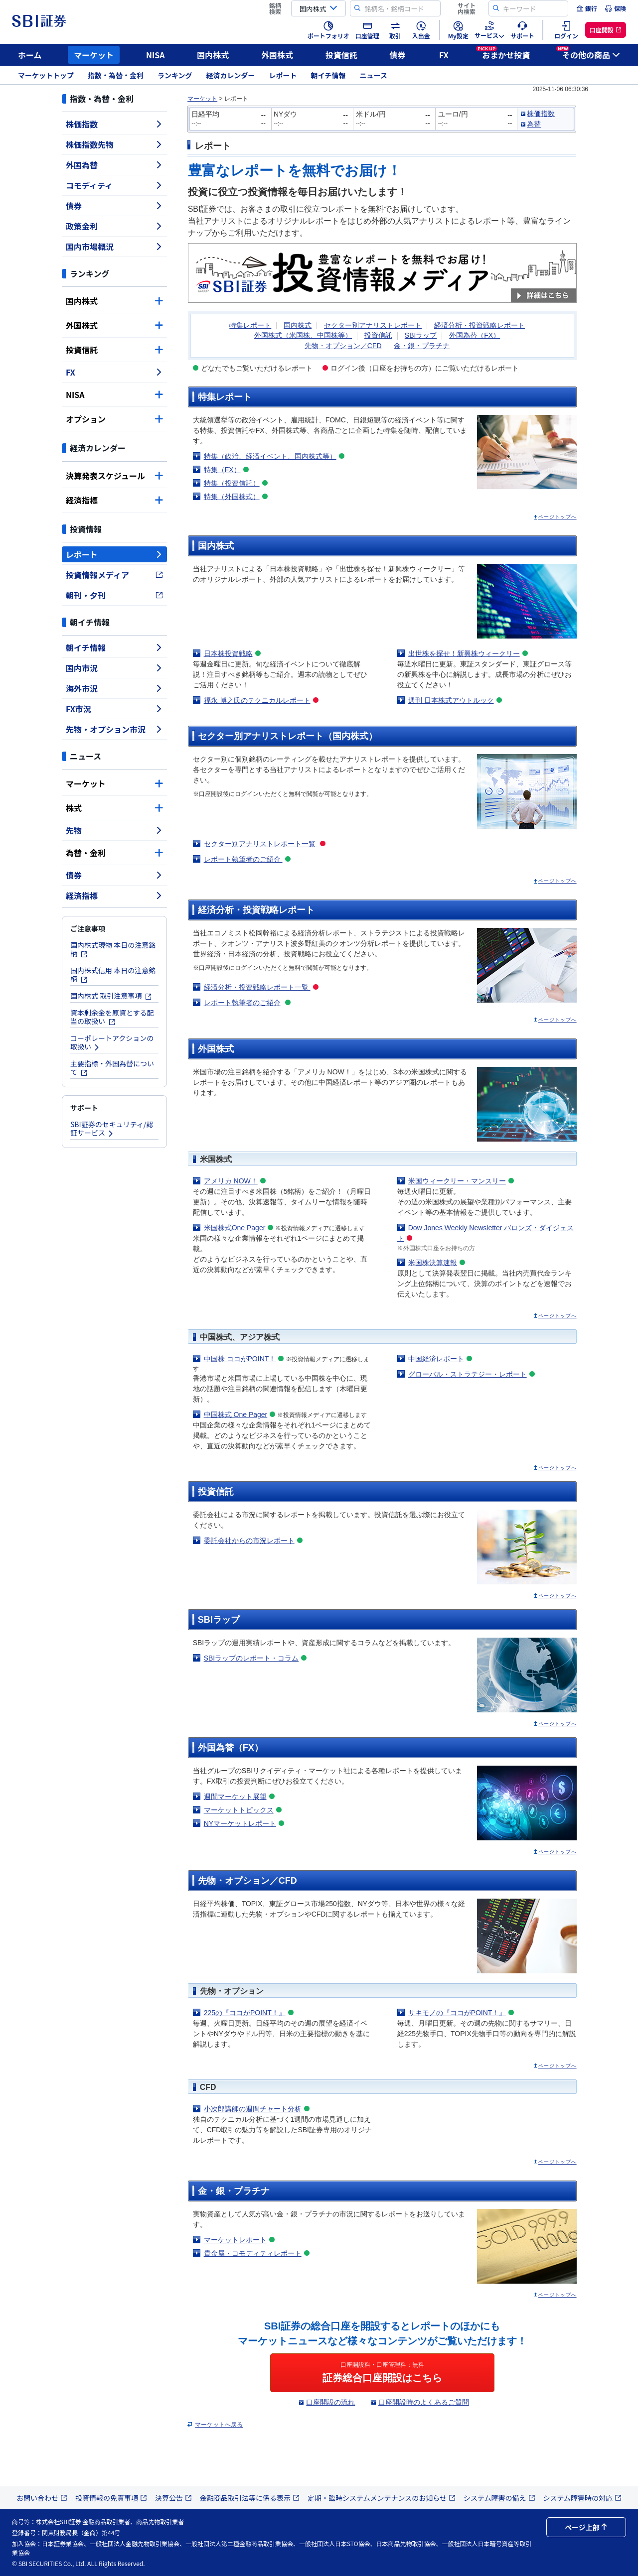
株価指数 (114, 124)
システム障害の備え (499, 2497)
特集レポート (250, 325)
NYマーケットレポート (240, 1823)
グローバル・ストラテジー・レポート (467, 1374)
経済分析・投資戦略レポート (479, 325)
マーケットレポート (235, 2240)
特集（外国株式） (232, 497)
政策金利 (114, 226)
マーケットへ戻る (219, 2424)
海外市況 (114, 688)
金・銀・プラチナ (422, 346)
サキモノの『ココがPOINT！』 (457, 2013)
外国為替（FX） (474, 335)
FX (444, 55)
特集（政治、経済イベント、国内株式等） (270, 456)
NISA (155, 55)
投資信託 (341, 55)
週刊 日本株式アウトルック (451, 700)
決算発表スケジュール (114, 476)
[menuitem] (586, 8)
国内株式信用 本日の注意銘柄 (113, 974)
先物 (114, 830)
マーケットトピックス (239, 1810)
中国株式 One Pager (236, 1414)
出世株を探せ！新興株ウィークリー (464, 653)
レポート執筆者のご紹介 (243, 859)
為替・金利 (114, 853)
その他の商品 (588, 53)
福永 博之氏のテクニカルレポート (257, 700)
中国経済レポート (436, 1359)
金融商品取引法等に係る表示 (250, 2497)
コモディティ (114, 185)
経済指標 (114, 500)
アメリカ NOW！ (231, 1181)
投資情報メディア (114, 575)
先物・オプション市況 (114, 729)
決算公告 (173, 2497)
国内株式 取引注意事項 (111, 996)
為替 (534, 124)
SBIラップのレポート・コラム (251, 1658)
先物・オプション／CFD (343, 346)
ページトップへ (557, 516)
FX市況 (114, 709)
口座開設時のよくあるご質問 (423, 2402)
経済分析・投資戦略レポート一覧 (257, 987)
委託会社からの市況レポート (249, 1541)
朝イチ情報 (328, 75)
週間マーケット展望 (235, 1797)
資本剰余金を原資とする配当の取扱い (112, 1017)
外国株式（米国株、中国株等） (303, 335)
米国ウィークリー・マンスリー (457, 1181)
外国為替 (114, 165)
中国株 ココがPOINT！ (240, 1359)
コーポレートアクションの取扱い (112, 1042)
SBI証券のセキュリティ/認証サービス (111, 1128)
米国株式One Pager (235, 1228)
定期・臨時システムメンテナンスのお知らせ (382, 2497)
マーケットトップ (46, 75)
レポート (283, 75)
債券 (398, 55)
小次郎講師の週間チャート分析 (253, 2109)
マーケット (94, 55)
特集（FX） (222, 470)
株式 (114, 808)
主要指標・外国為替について (112, 1067)
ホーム (30, 55)
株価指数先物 (114, 144)
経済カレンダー (230, 75)
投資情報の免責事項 (111, 2497)
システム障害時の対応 (582, 2497)
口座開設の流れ (330, 2402)
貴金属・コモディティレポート (253, 2253)
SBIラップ (421, 335)
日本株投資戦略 (228, 653)
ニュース (373, 75)
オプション (114, 419)
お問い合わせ (41, 2497)
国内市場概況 (114, 247)
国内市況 (114, 668)
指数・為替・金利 (116, 75)
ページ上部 (586, 2527)
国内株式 (213, 55)
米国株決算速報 (432, 1263)
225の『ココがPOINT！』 (245, 2013)
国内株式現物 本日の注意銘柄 (113, 949)
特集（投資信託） (232, 483)
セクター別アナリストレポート (373, 325)
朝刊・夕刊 (114, 595)
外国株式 (277, 55)
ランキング (175, 75)
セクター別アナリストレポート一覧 (261, 844)
